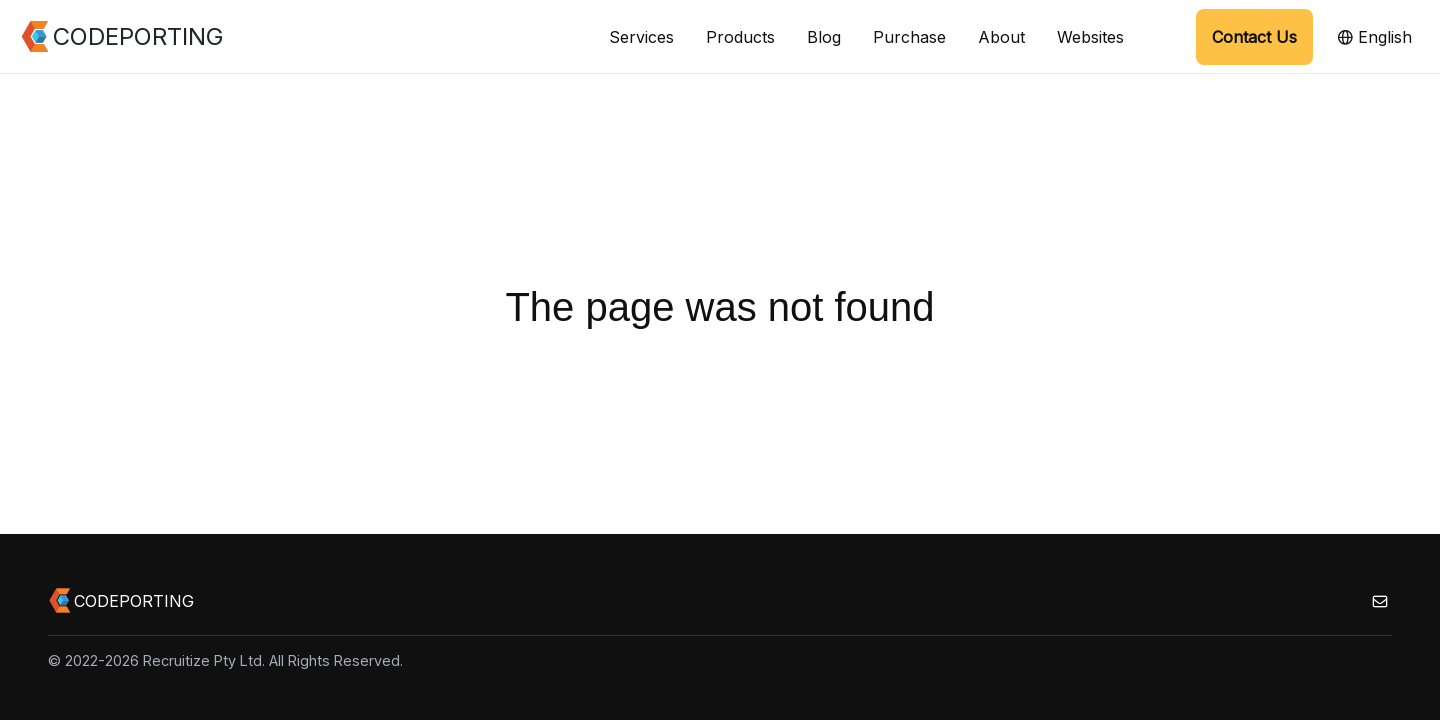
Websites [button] (1090, 37)
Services (641, 37)
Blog (824, 37)
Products (740, 37)
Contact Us (1254, 37)
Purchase (909, 37)
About (1001, 37)
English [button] (1374, 37)
